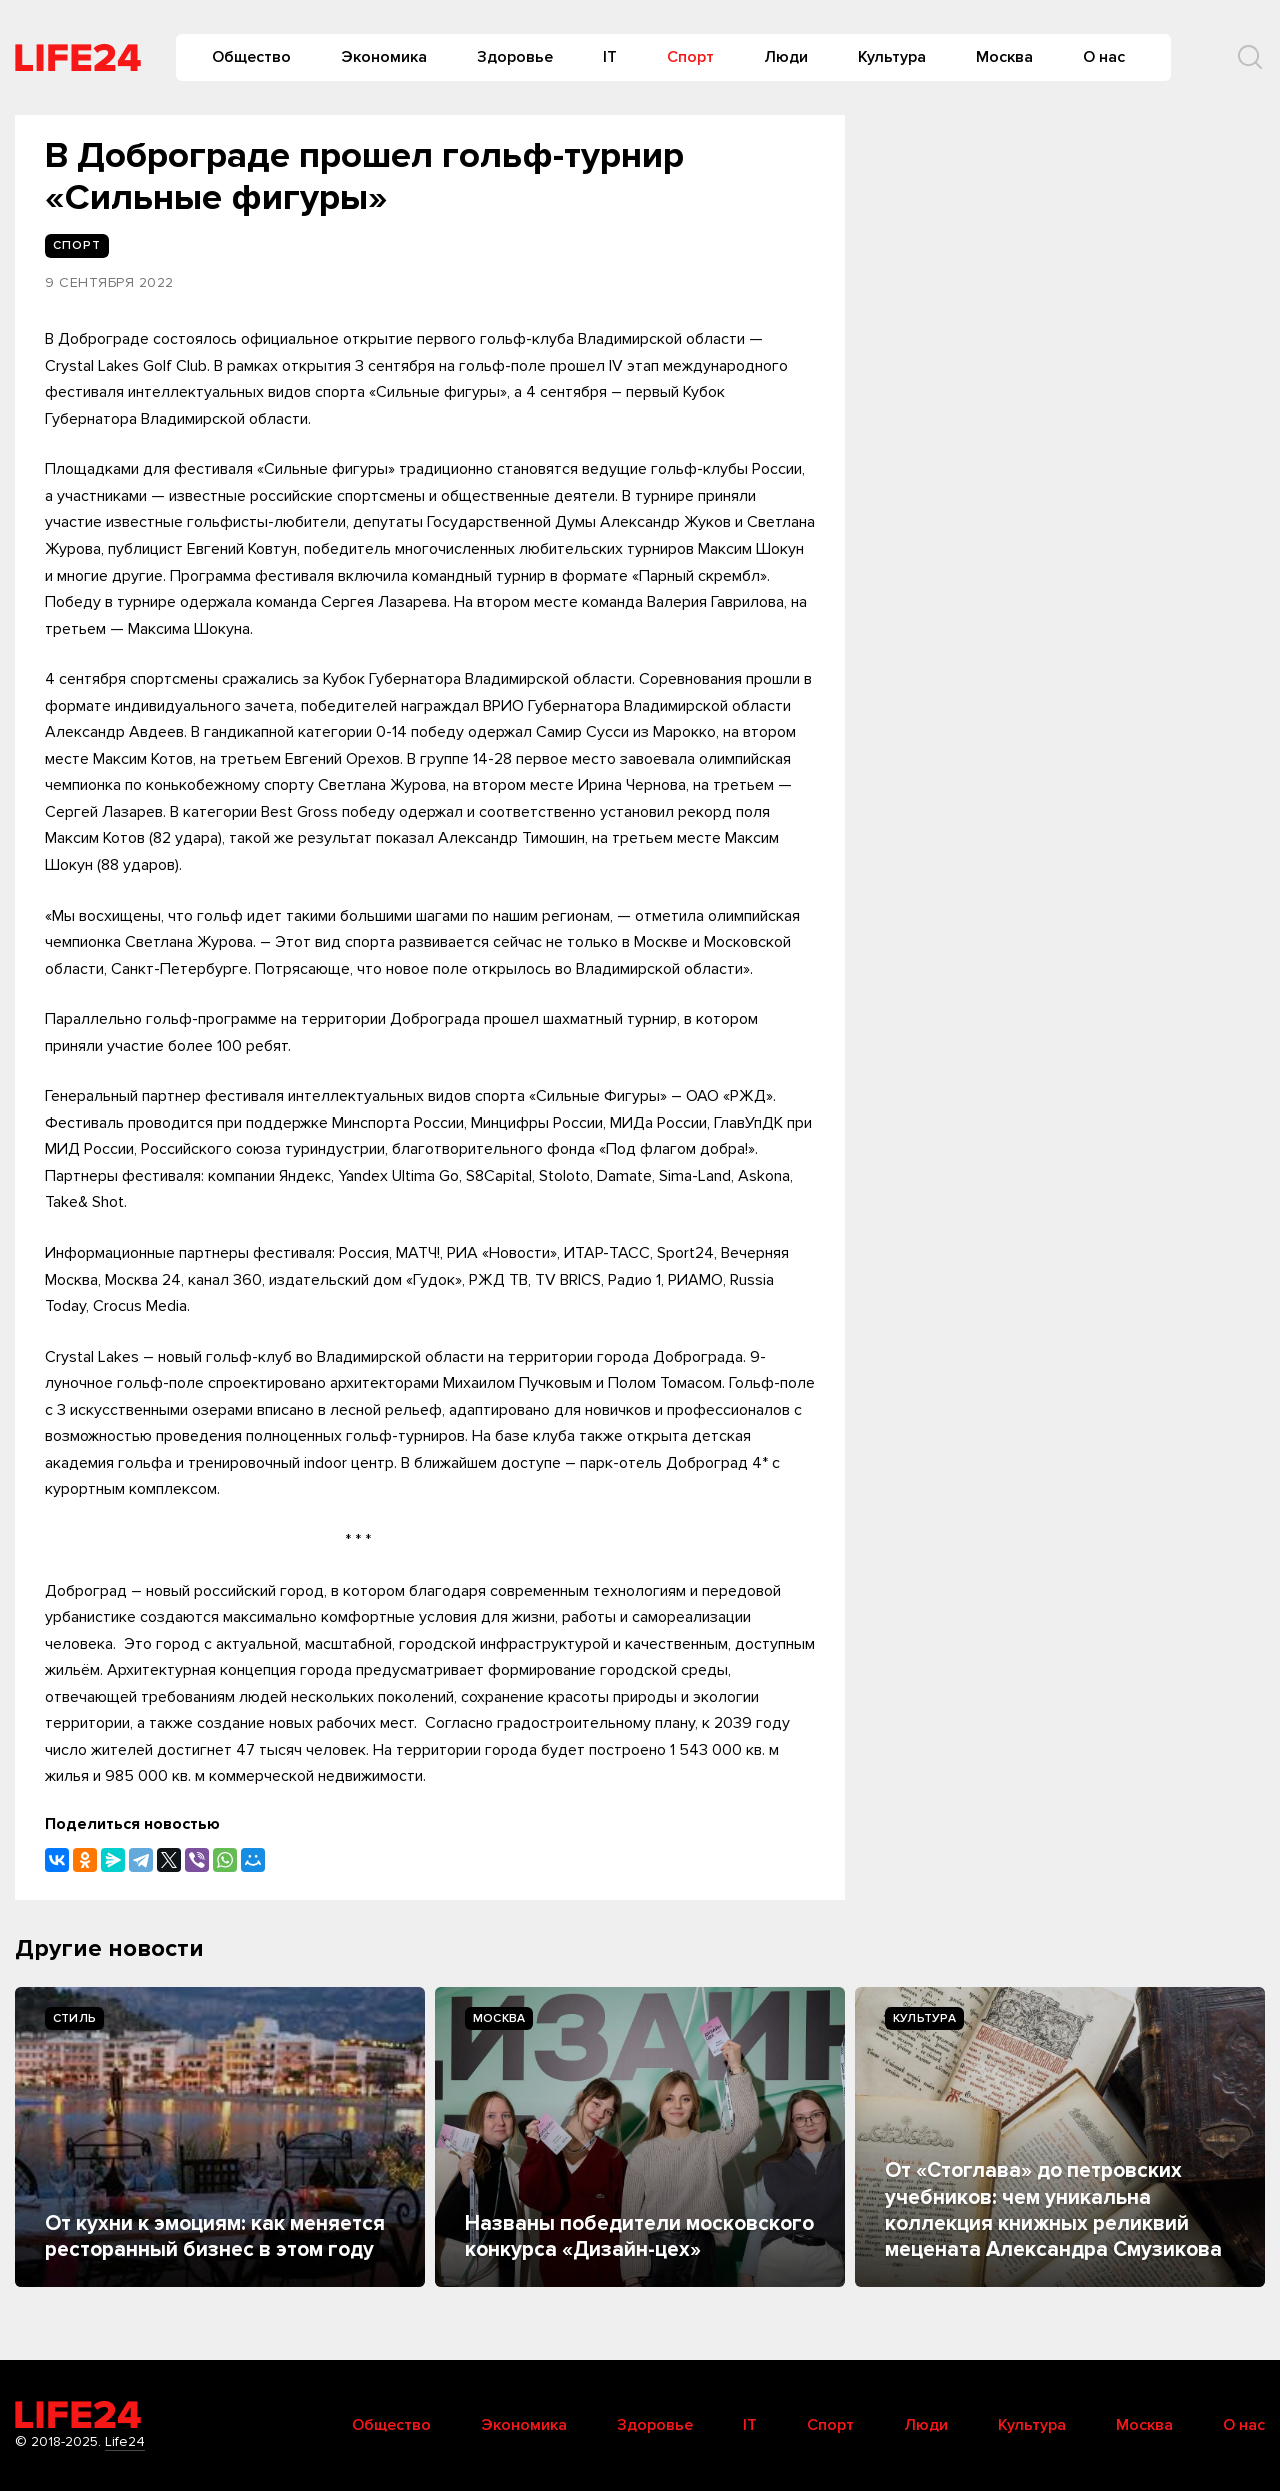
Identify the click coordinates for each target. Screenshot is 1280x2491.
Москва (1004, 57)
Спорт (690, 57)
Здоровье (515, 57)
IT (610, 57)
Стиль (74, 2018)
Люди (786, 57)
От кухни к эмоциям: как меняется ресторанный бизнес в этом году (215, 2236)
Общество (251, 57)
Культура (892, 57)
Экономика (384, 57)
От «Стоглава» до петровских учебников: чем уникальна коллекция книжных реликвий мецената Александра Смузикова (1053, 2210)
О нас (1104, 57)
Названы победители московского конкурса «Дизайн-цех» (639, 2236)
